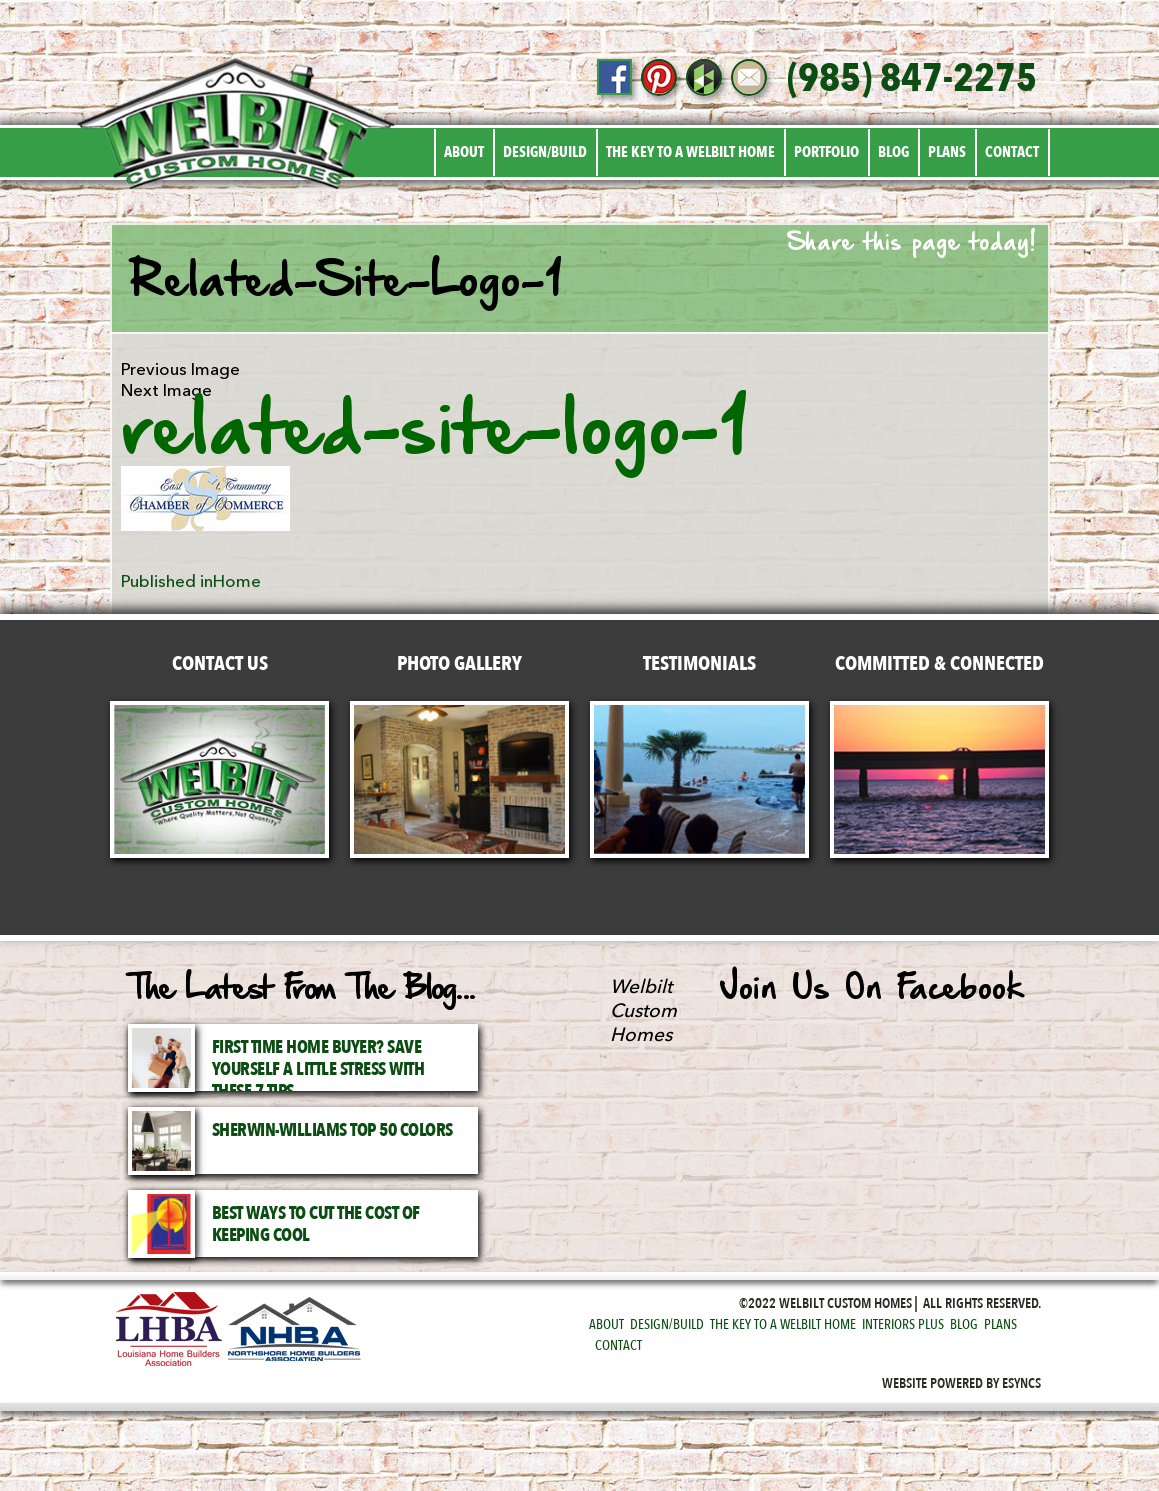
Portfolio (826, 152)
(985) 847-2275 (912, 79)
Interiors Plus (903, 1324)
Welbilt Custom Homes (643, 1011)
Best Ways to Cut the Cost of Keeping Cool (316, 1224)
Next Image (166, 390)
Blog (893, 152)
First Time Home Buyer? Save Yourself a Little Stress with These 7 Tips (318, 1069)
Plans (947, 152)
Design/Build (545, 152)
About (464, 152)
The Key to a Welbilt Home (690, 152)
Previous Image (180, 369)
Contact (1012, 152)
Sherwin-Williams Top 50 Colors (332, 1130)
